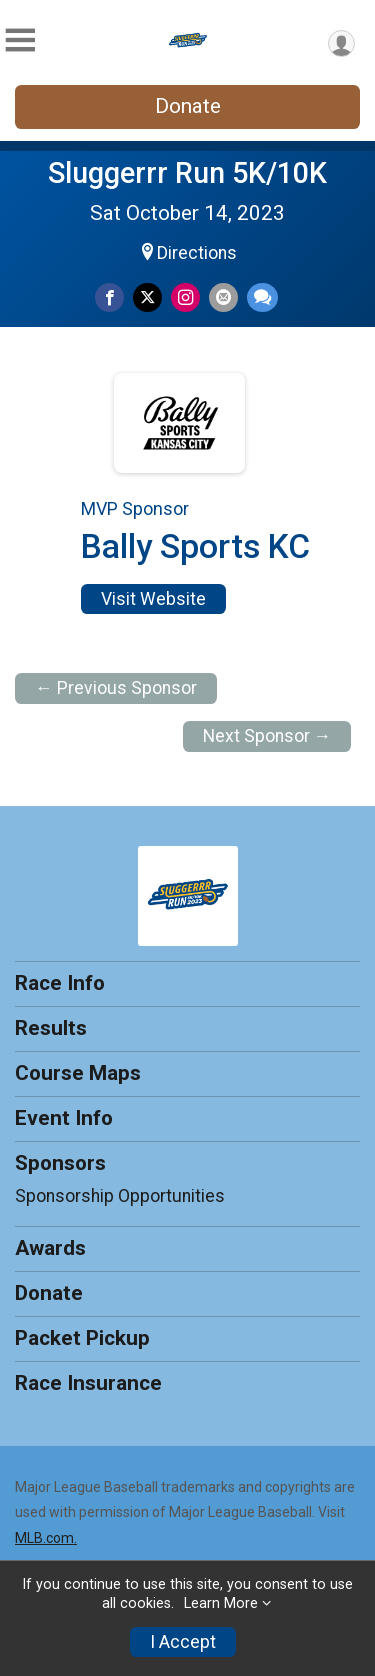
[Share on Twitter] (147, 297)
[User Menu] (341, 43)
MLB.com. (46, 1538)
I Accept (183, 1642)
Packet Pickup (82, 1338)
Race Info (60, 983)
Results (51, 1028)
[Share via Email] (223, 297)
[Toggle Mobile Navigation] (20, 40)
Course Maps (78, 1073)
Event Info (64, 1118)
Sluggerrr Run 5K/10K (187, 173)
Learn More (221, 1603)
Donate (188, 106)
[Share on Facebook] (109, 297)
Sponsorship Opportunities (120, 1196)
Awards (50, 1248)
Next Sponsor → (267, 736)
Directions (197, 253)
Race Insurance (88, 1383)
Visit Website (153, 599)
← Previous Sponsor (116, 688)
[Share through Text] (262, 297)
